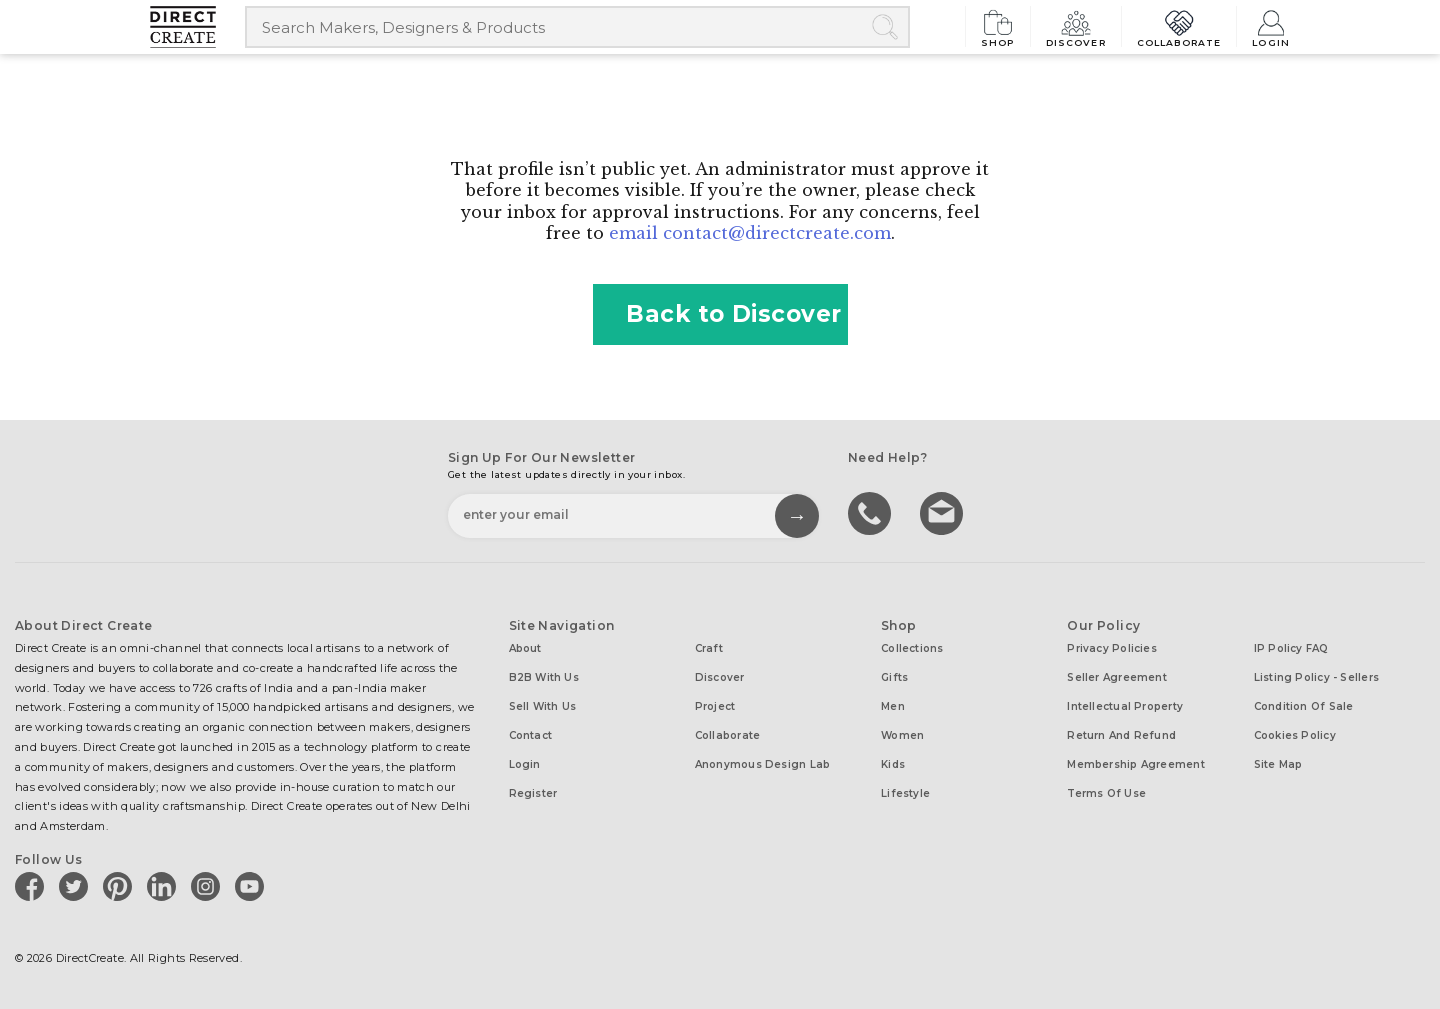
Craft (709, 648)
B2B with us (544, 677)
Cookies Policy (1295, 735)
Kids (893, 764)
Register (533, 793)
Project (715, 706)
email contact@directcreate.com (750, 233)
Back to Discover (720, 314)
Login (1271, 26)
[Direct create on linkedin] (165, 886)
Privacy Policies (1112, 648)
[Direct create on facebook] (33, 886)
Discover (1076, 26)
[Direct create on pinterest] (121, 886)
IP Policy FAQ (1291, 648)
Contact (531, 735)
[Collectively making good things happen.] (197, 27)
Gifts (894, 677)
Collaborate (1179, 26)
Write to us (944, 512)
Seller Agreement (1117, 677)
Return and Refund (1121, 735)
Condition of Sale (1304, 706)
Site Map (1278, 764)
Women (902, 735)
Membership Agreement (1135, 764)
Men (893, 706)
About (525, 648)
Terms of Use (1106, 793)
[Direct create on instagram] (209, 886)
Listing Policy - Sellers (1316, 677)
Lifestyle (905, 793)
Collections (912, 648)
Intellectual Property (1125, 706)
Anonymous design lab (762, 764)
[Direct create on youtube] (253, 886)
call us (872, 512)
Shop (998, 26)
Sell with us (543, 706)
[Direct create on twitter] (77, 886)
